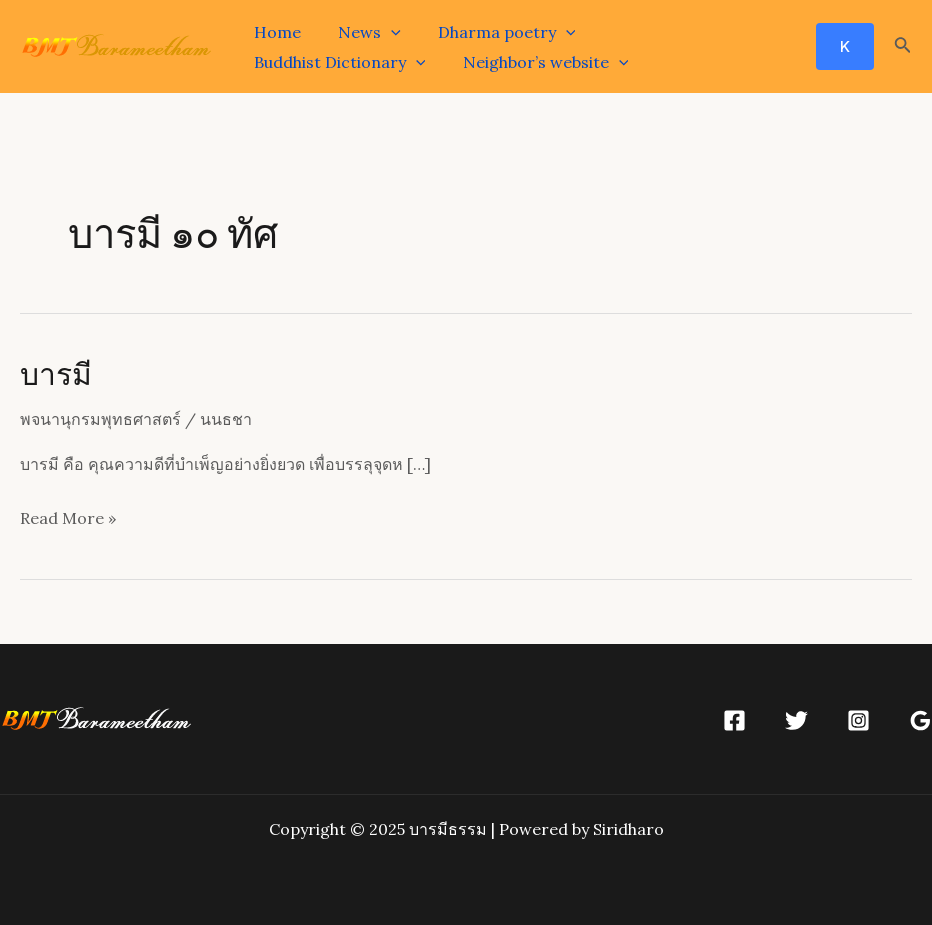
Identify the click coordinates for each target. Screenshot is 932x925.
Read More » (68, 516)
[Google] (920, 720)
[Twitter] (796, 720)
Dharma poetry (494, 32)
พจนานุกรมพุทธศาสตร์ (100, 419)
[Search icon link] (903, 47)
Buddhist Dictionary (680, 32)
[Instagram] (858, 720)
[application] (383, 32)
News (361, 32)
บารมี (56, 373)
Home (274, 32)
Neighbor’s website (334, 62)
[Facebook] (734, 720)
